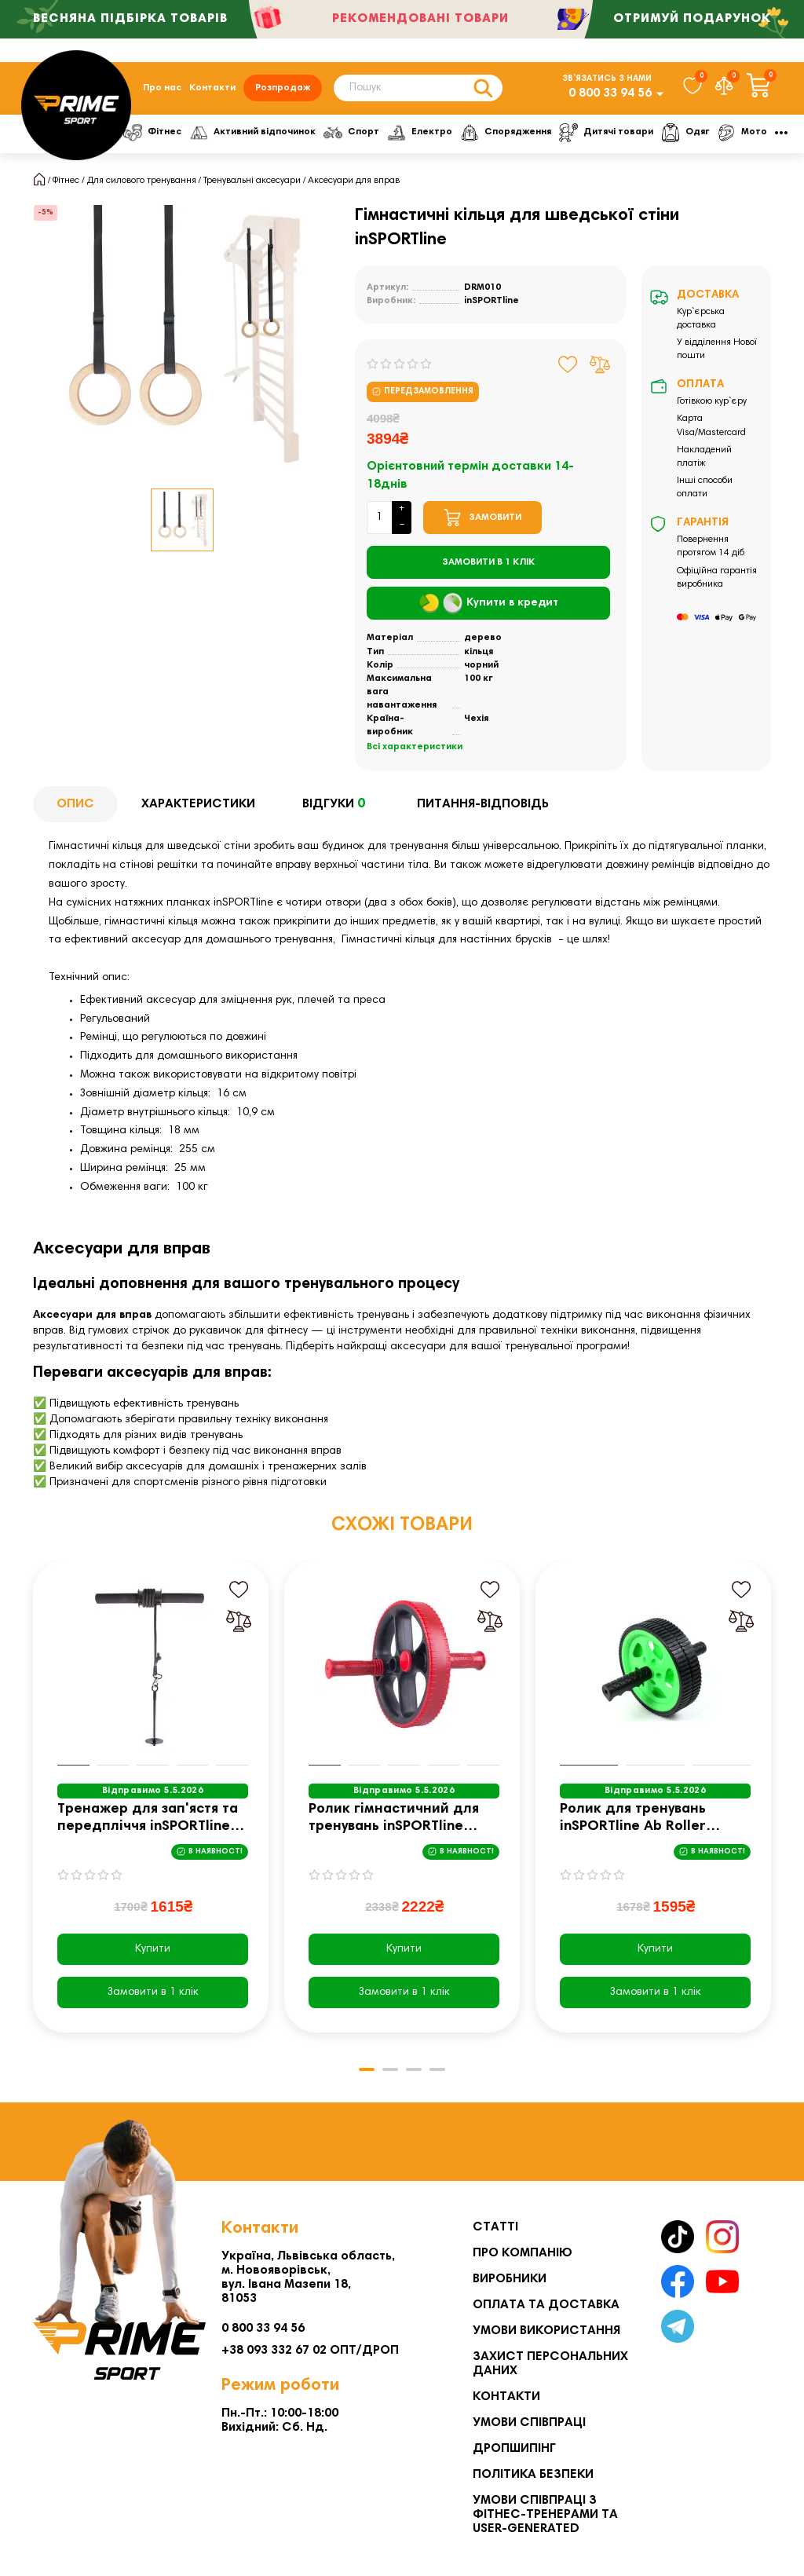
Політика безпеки (533, 2474)
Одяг (702, 132)
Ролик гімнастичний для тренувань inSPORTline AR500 (394, 1819)
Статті (495, 2227)
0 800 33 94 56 (610, 93)
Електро (429, 132)
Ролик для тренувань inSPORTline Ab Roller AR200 (633, 1819)
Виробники (509, 2279)
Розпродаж (282, 88)
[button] (367, 2069)
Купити (152, 1949)
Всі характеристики (414, 747)
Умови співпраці (529, 2423)
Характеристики (198, 804)
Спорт (358, 132)
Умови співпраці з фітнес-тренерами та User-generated (545, 2514)
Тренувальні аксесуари (252, 180)
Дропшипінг (514, 2448)
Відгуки (336, 805)
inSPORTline (491, 301)
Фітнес (154, 132)
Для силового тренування (141, 180)
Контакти (212, 88)
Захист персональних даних (550, 2364)
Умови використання (546, 2331)
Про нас (162, 88)
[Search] (418, 88)
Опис (75, 804)
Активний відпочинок (256, 132)
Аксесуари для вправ (354, 180)
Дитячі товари (621, 132)
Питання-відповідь (483, 804)
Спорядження (517, 132)
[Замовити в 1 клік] (488, 562)
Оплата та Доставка (546, 2305)
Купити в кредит (488, 603)
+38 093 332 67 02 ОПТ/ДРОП (310, 2350)
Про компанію (522, 2253)
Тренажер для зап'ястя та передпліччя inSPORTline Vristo (147, 1819)
